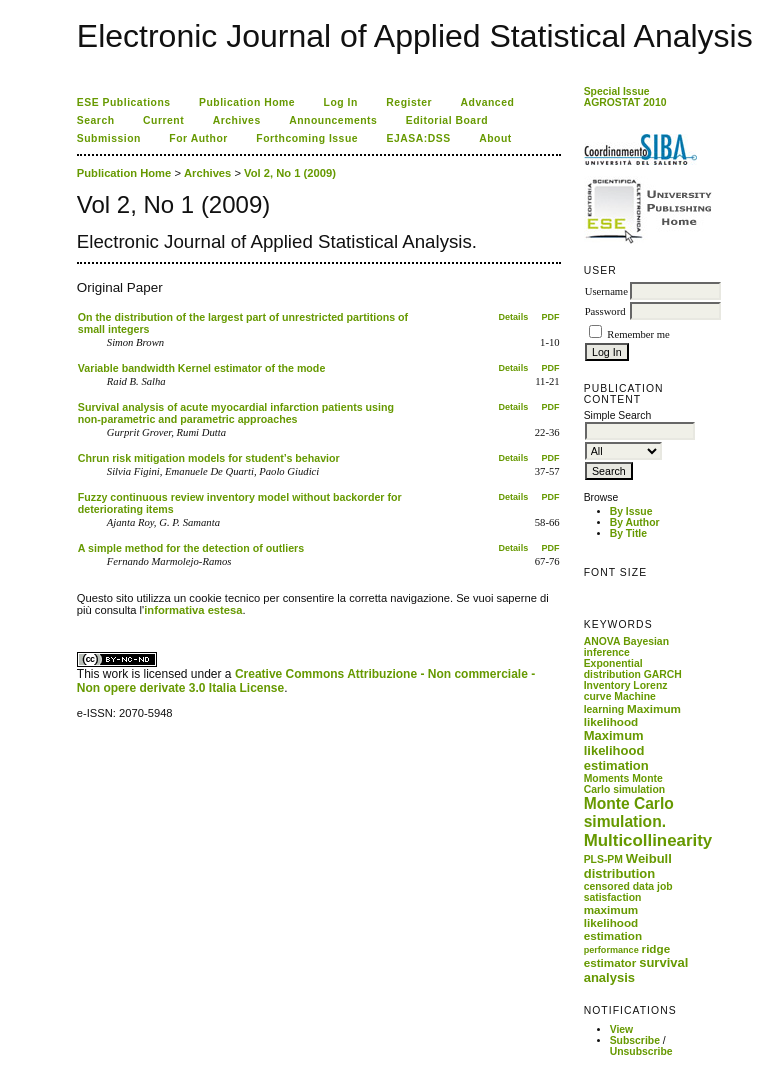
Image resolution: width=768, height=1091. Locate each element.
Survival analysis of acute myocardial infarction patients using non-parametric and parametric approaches (236, 413)
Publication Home (247, 102)
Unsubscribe (641, 1051)
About (495, 138)
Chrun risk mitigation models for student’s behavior (209, 458)
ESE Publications (124, 102)
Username (606, 291)
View (622, 1029)
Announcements (333, 120)
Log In (341, 102)
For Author (198, 138)
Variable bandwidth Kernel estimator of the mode (202, 368)
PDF (551, 317)
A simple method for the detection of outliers (191, 548)
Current (163, 120)
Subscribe (635, 1040)
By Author (635, 522)
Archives (237, 120)
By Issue (631, 511)
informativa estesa (193, 610)
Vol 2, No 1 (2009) (290, 173)
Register (409, 102)
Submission (109, 138)
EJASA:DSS (419, 138)
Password (605, 311)
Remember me (638, 334)
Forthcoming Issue (307, 138)
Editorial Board (447, 120)
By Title (628, 533)
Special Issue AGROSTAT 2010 (625, 97)
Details (514, 317)
